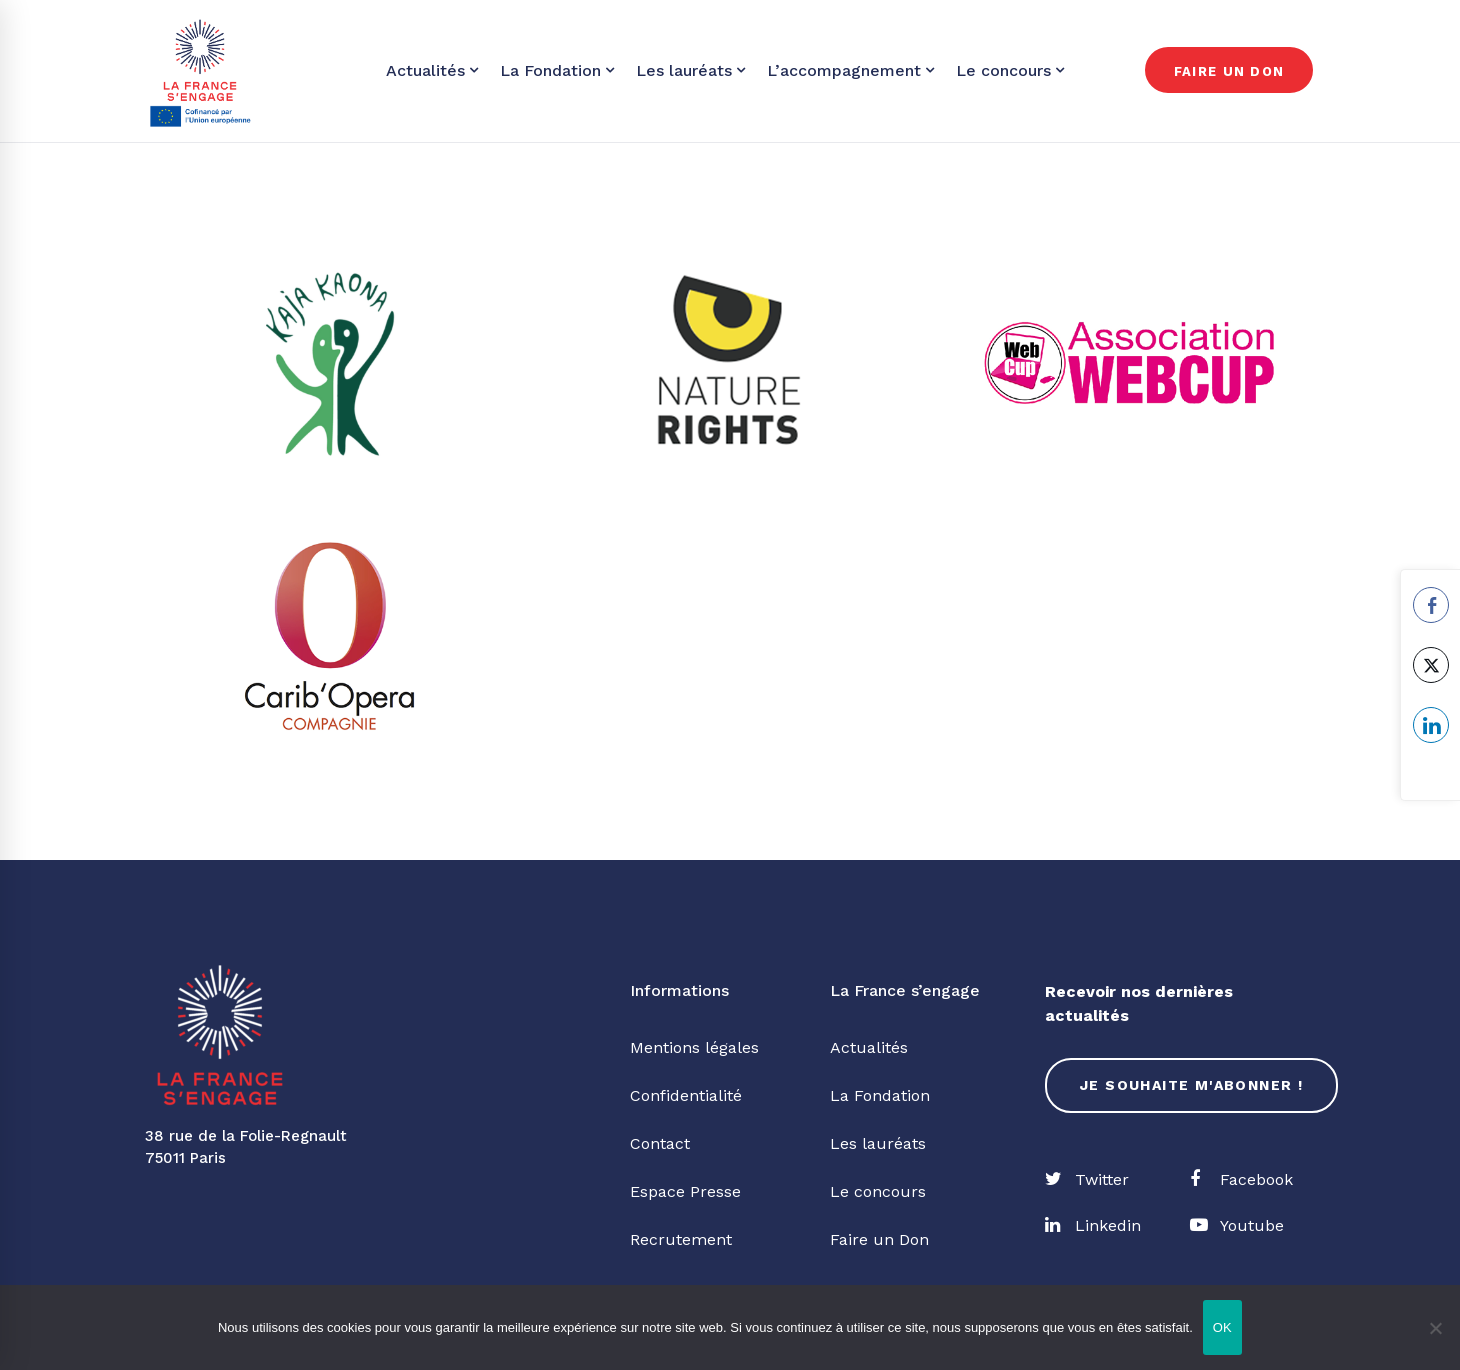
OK (1222, 1327)
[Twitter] (1087, 1180)
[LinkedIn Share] (1431, 725)
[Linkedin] (1093, 1226)
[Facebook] (1241, 1180)
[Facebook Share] (1431, 605)
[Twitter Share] (1431, 665)
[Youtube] (1237, 1226)
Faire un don (1229, 71)
